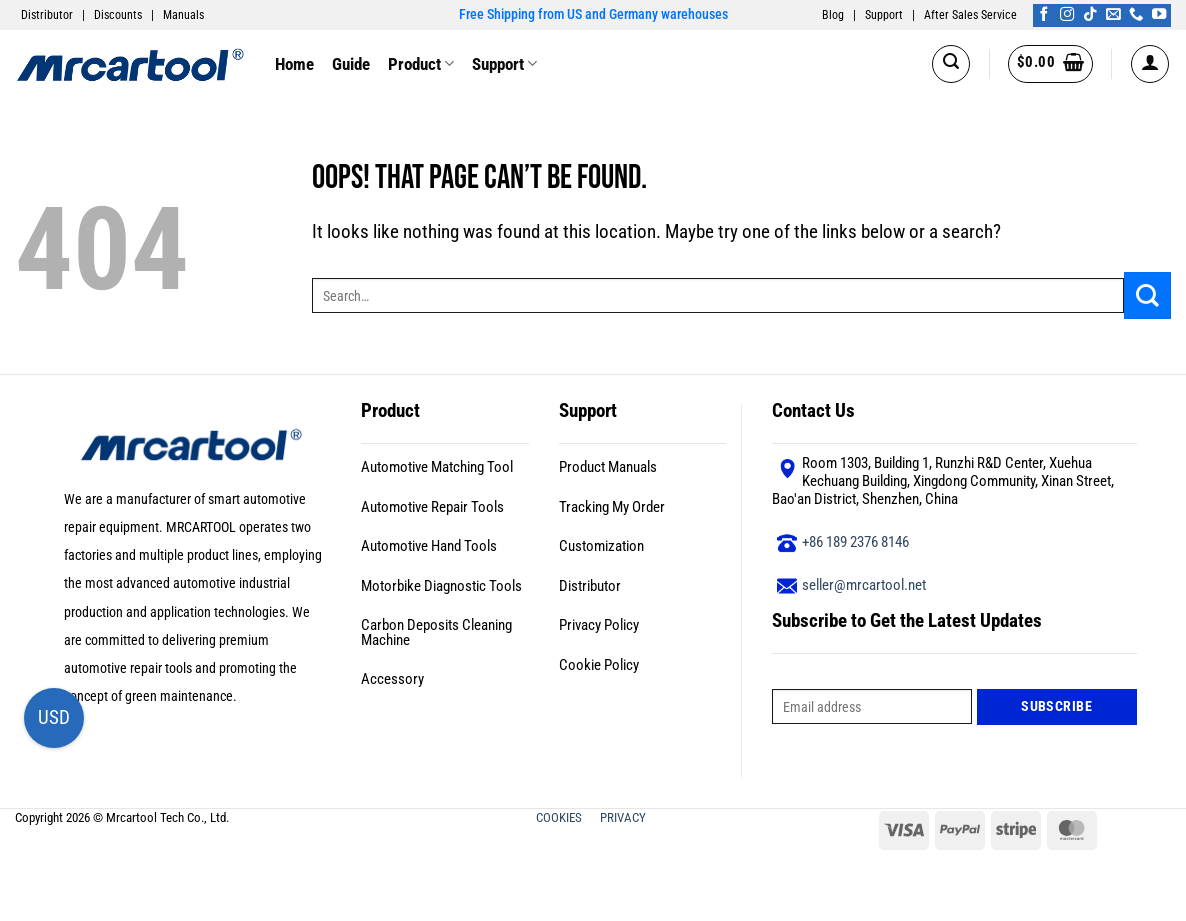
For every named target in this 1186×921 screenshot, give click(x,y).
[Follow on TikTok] (1090, 15)
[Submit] (1147, 295)
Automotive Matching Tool (437, 467)
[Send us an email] (1113, 15)
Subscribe (1056, 706)
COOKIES (560, 817)
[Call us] (1136, 15)
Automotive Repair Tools (432, 507)
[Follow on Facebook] (1044, 15)
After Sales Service (970, 15)
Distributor (47, 15)
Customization (601, 546)
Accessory (392, 679)
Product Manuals (608, 467)
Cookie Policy (599, 665)
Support (884, 15)
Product (421, 64)
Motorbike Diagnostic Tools (441, 586)
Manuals (183, 15)
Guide (351, 64)
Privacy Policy (599, 625)
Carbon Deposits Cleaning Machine (436, 632)
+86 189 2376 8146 (855, 542)
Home (294, 64)
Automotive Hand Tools (429, 546)
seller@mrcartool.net (864, 585)
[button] (951, 64)
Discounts (118, 15)
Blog (833, 15)
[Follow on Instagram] (1067, 15)
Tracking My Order (612, 507)
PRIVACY (624, 817)
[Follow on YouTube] (1159, 15)
